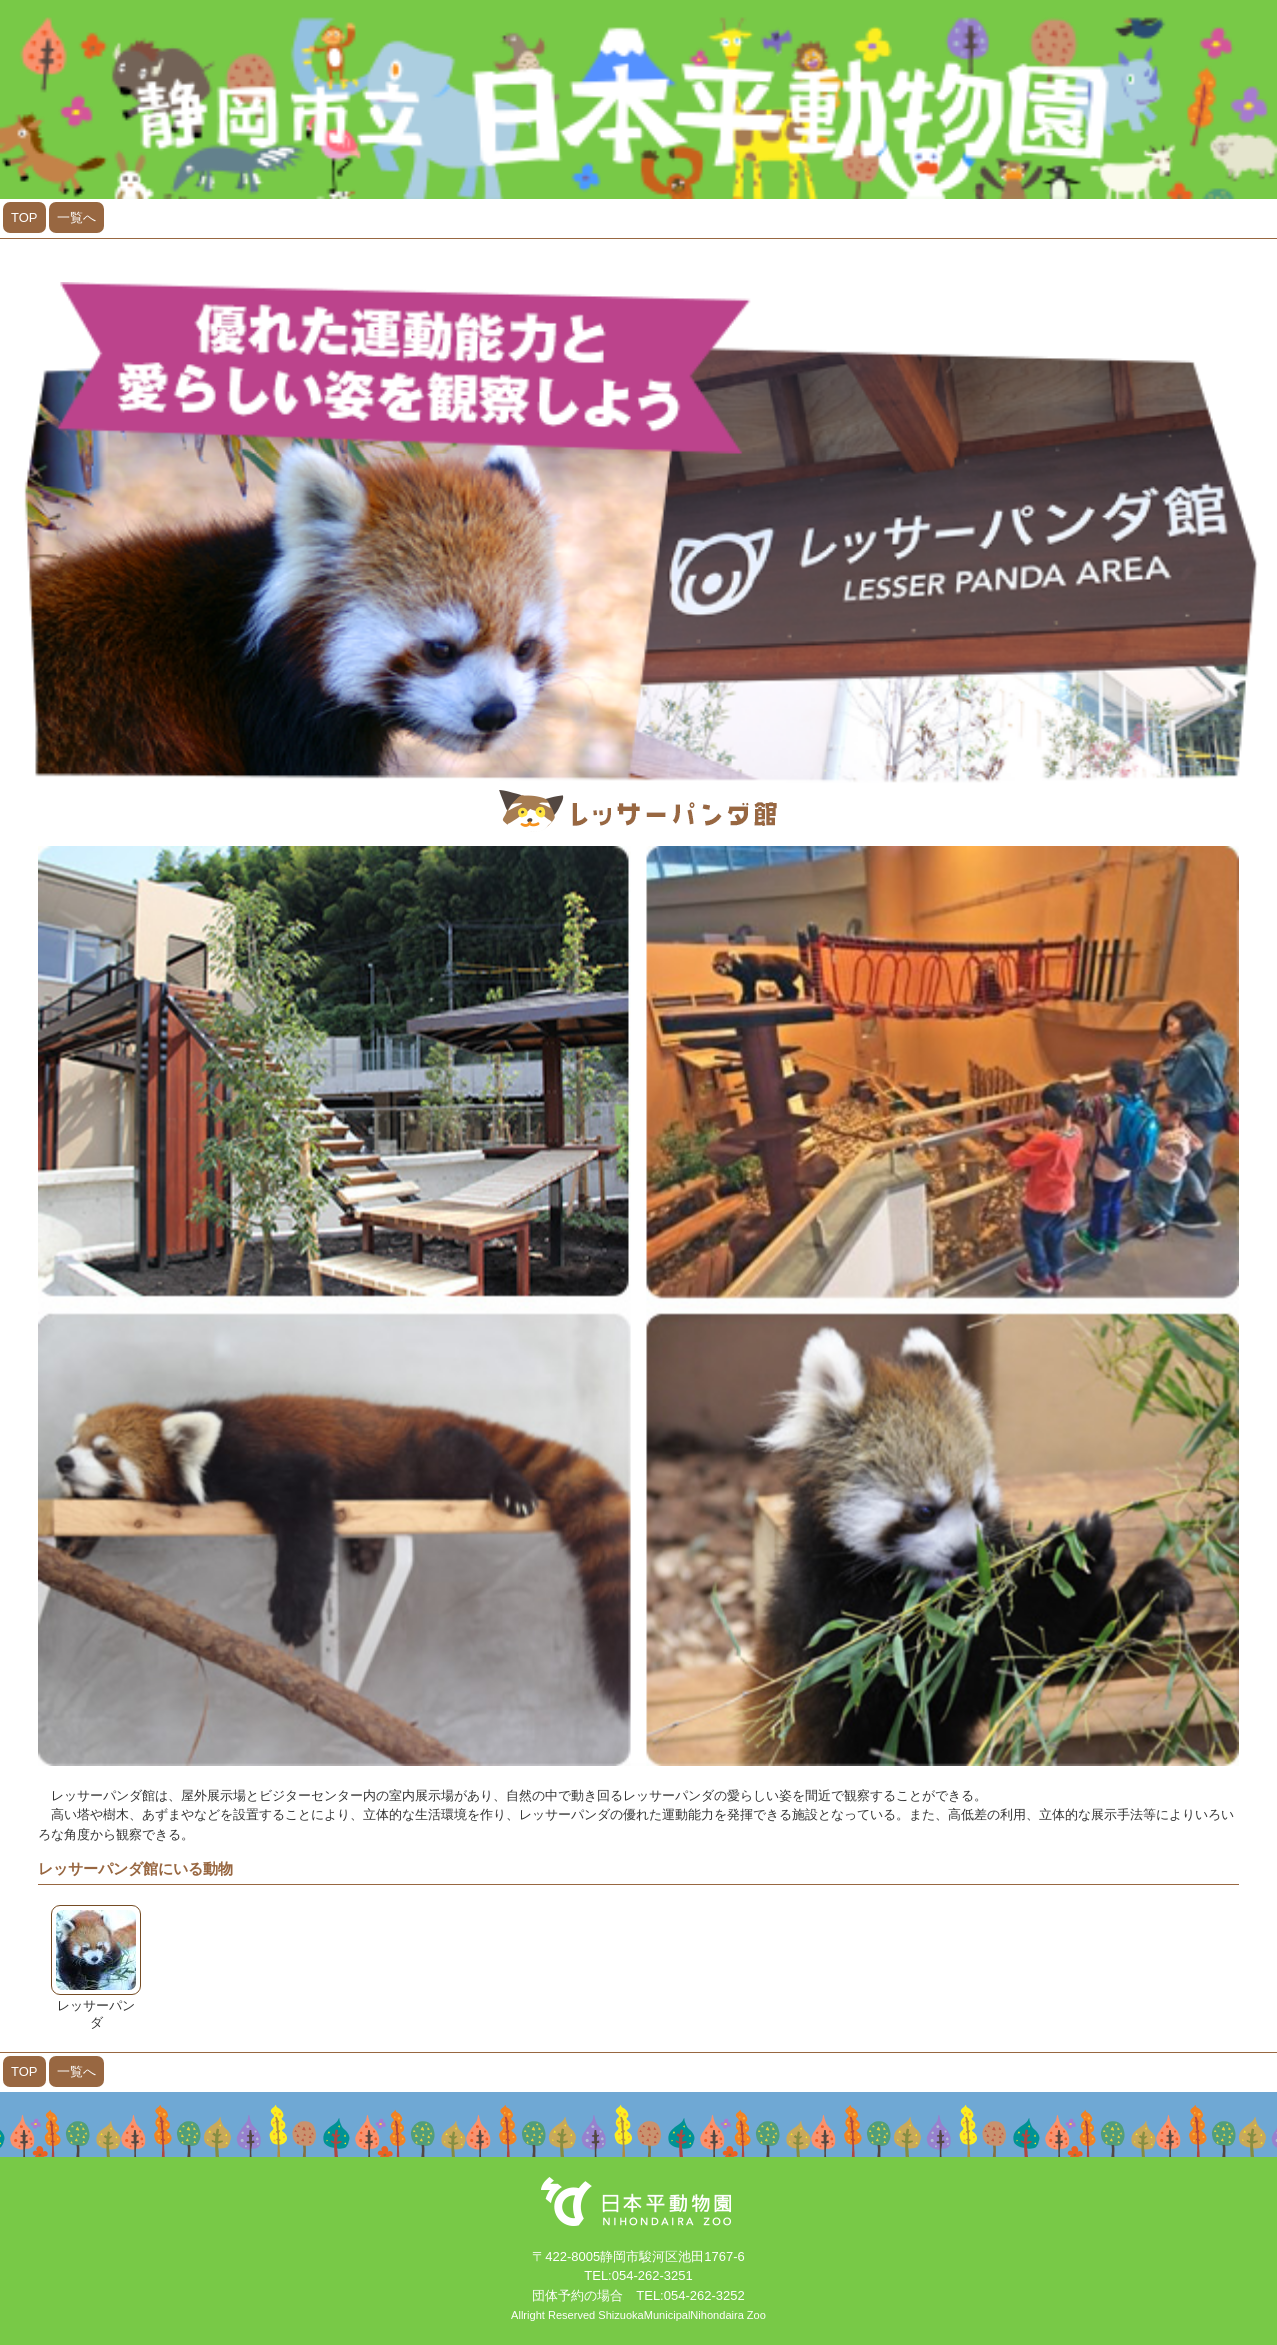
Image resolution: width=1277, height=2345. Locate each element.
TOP (24, 217)
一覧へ (76, 217)
